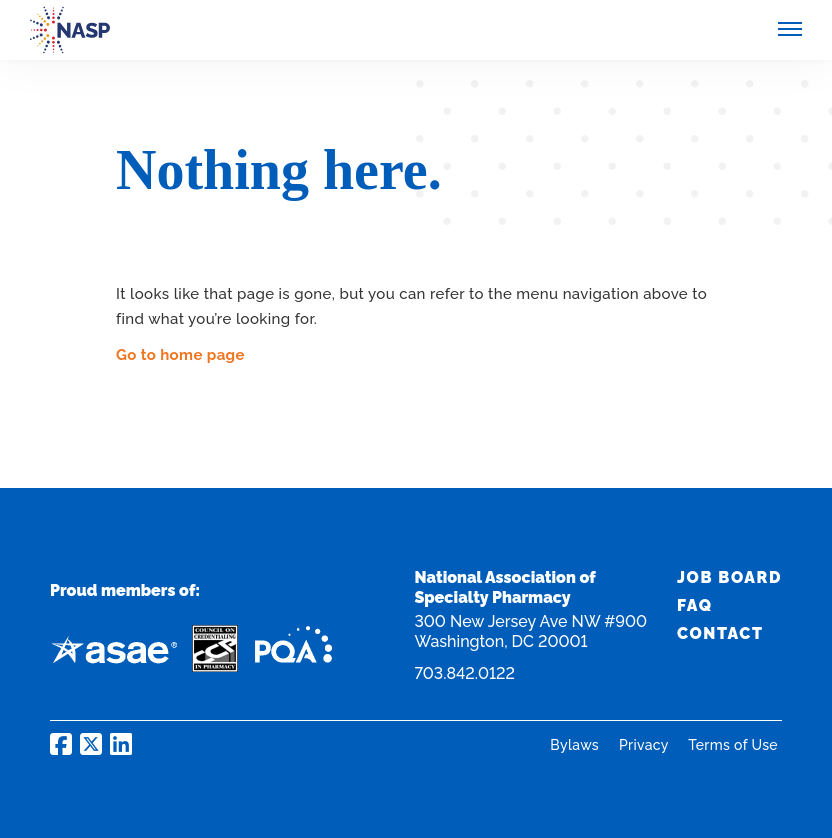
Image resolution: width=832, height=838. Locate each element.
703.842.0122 (464, 673)
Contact (720, 633)
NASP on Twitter (91, 744)
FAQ (695, 605)
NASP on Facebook (61, 744)
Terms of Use (733, 745)
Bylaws (576, 745)
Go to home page (180, 355)
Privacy (645, 745)
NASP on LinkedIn (121, 744)
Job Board (729, 577)
